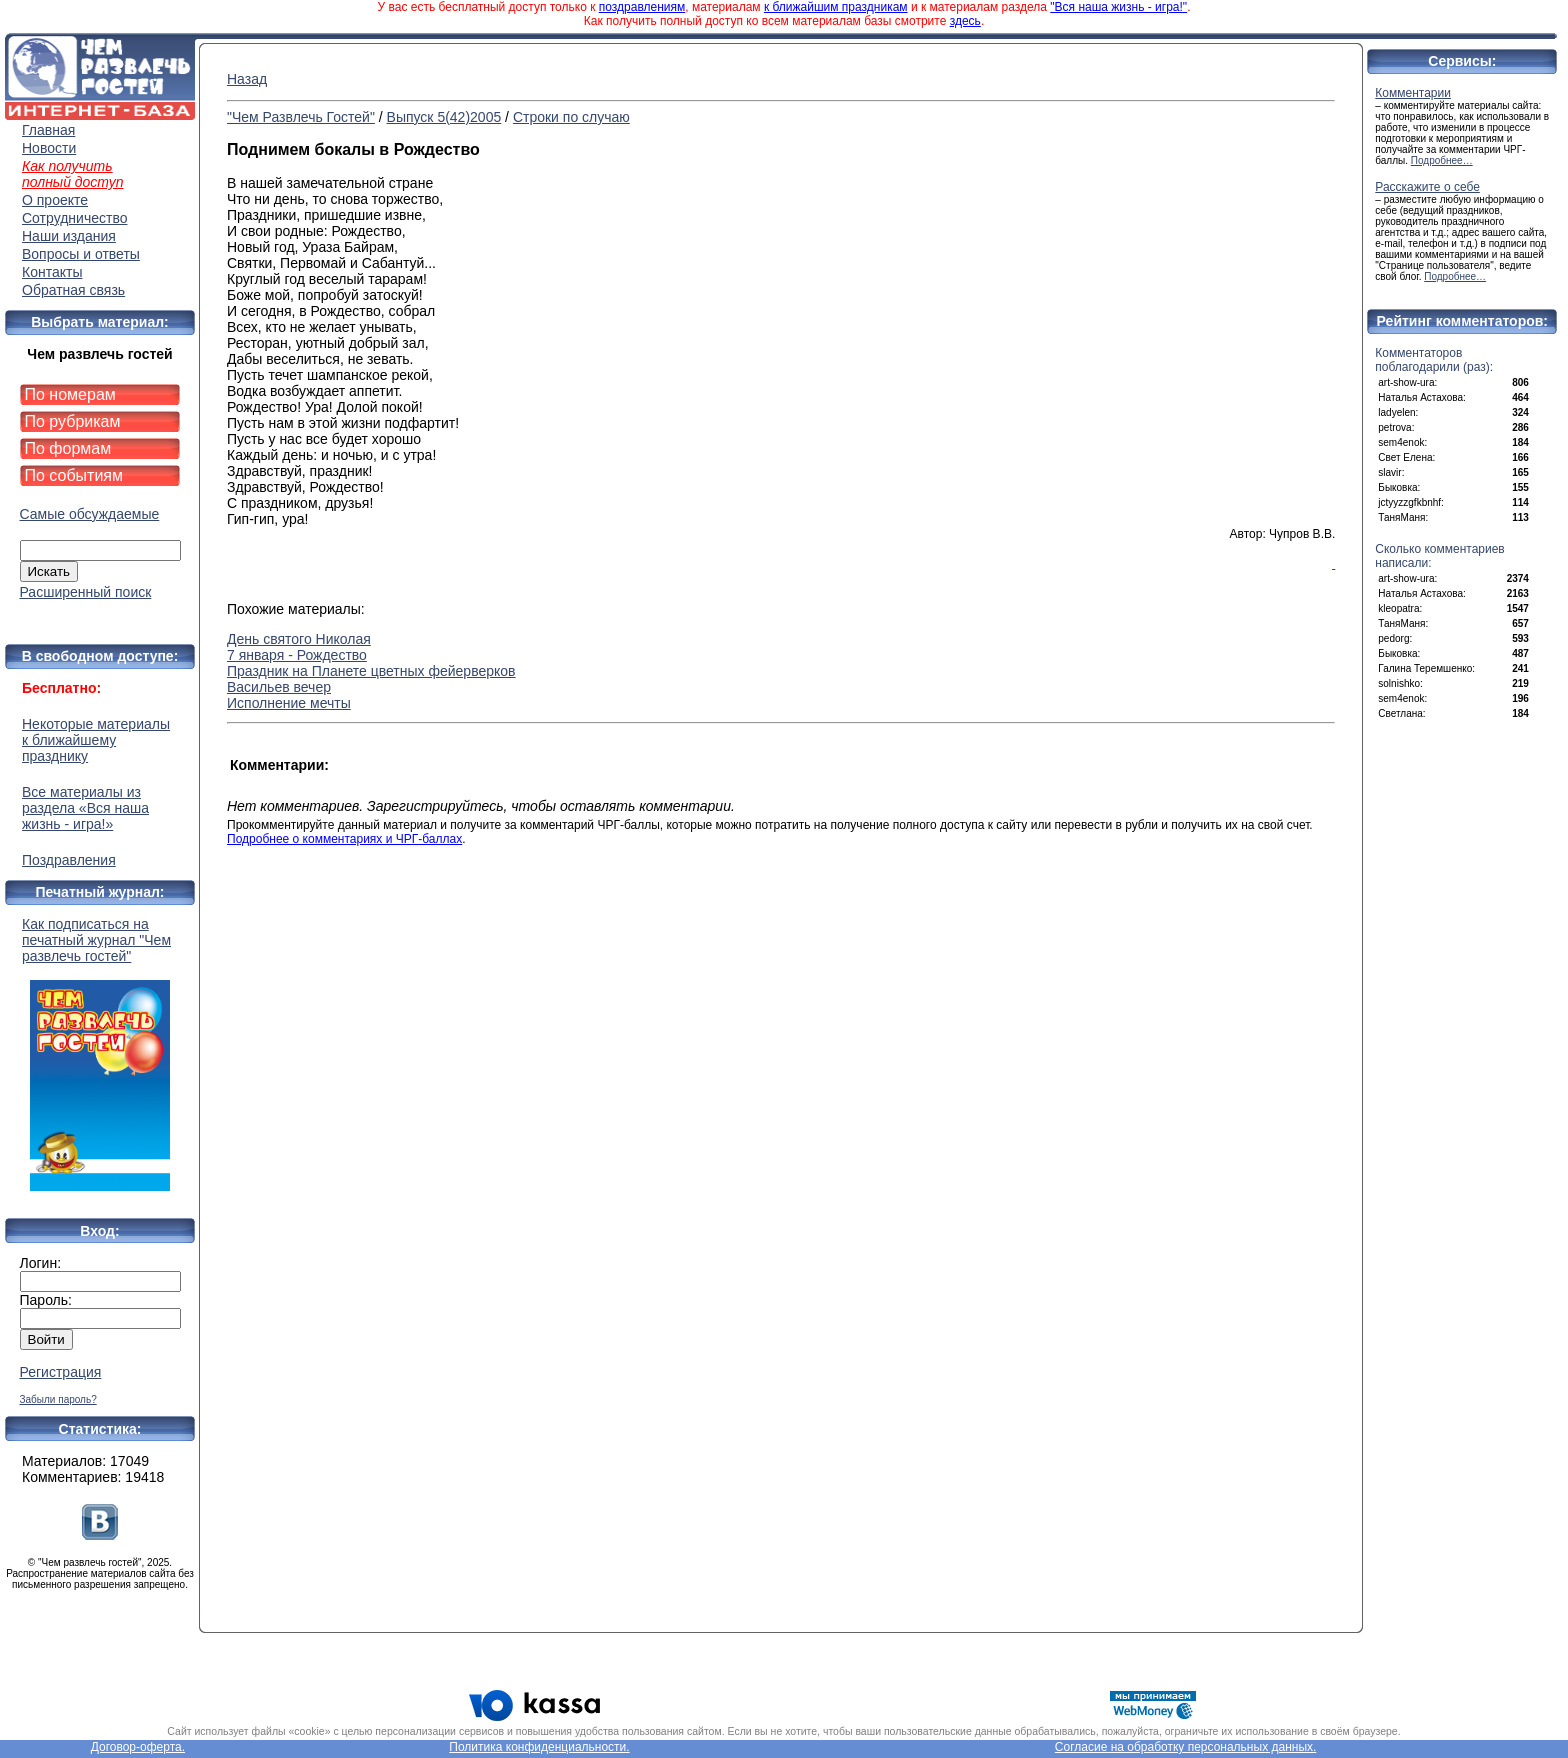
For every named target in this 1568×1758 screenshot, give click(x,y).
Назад (247, 79)
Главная (48, 130)
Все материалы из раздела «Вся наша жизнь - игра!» (85, 808)
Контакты (52, 272)
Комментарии (1413, 93)
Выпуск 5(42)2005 (444, 117)
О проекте (55, 200)
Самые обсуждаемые (90, 514)
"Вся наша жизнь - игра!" (1118, 7)
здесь (965, 21)
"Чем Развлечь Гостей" (301, 117)
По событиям (74, 475)
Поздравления (69, 860)
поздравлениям (642, 7)
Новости (49, 148)
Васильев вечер (279, 687)
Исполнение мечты (289, 703)
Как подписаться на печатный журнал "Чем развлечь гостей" (100, 1053)
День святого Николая (299, 639)
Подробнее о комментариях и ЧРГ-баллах (344, 839)
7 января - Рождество (297, 655)
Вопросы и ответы (81, 254)
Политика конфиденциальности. (539, 1747)
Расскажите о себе (1427, 187)
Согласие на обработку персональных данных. (1186, 1747)
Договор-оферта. (138, 1747)
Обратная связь (73, 290)
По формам (68, 448)
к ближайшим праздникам (836, 7)
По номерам (70, 394)
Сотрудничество (74, 218)
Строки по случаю (571, 117)
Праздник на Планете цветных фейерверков (371, 671)
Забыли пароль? (58, 1399)
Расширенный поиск (86, 592)
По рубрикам (73, 421)
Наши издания (69, 236)
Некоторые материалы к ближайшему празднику (96, 740)
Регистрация (61, 1372)
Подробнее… (1442, 160)
